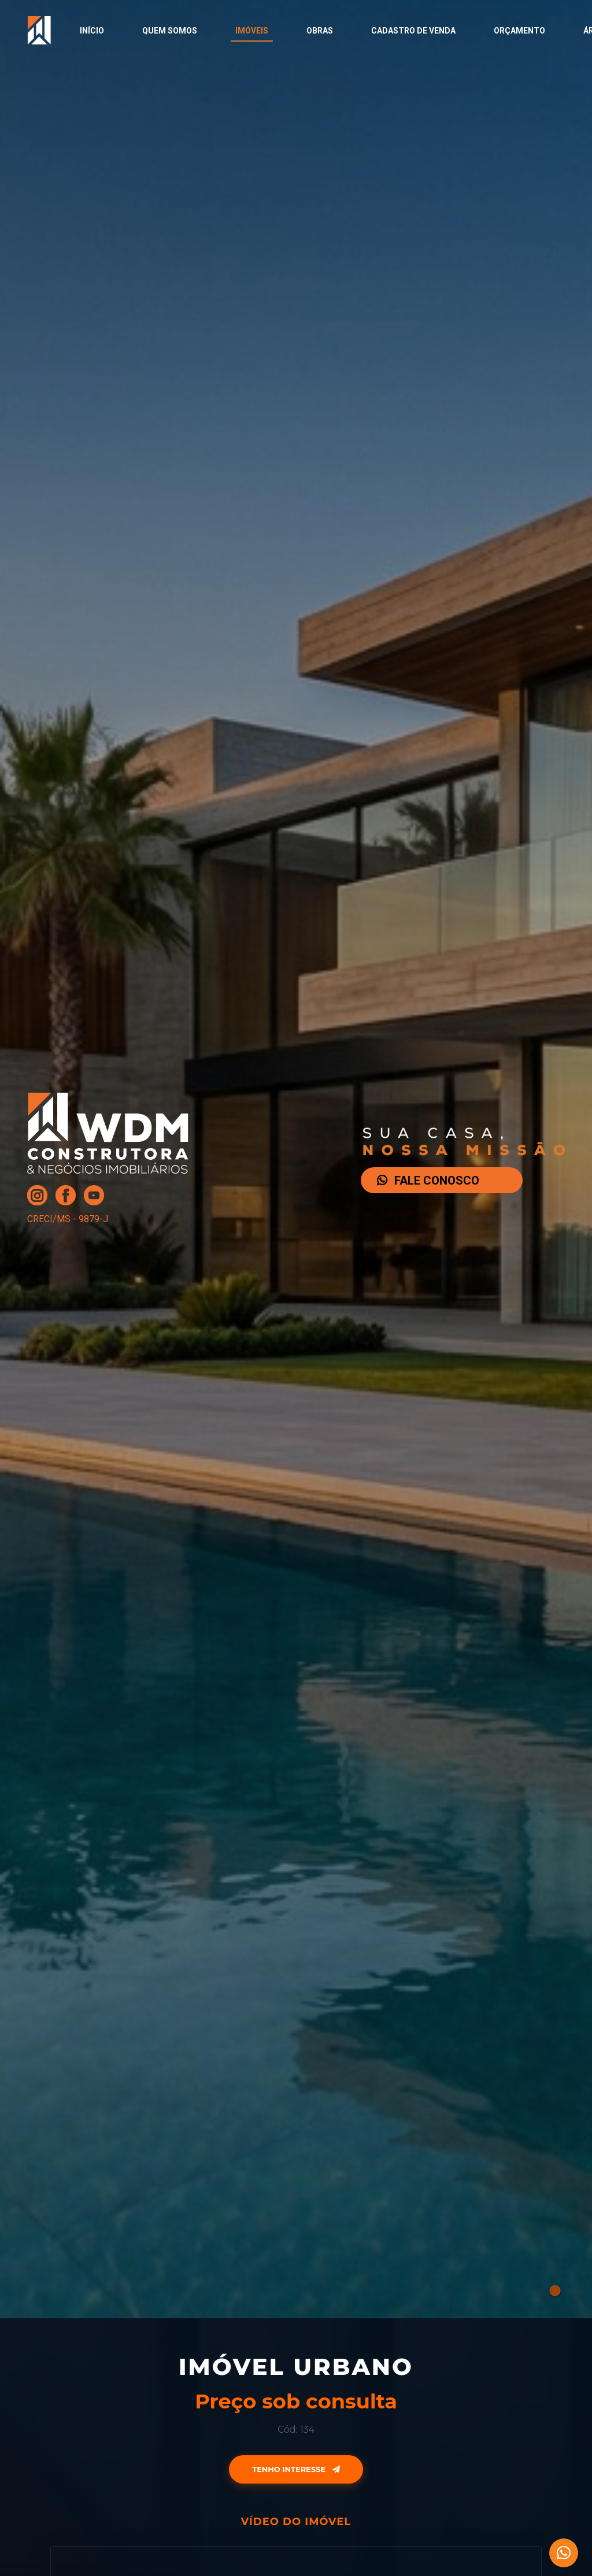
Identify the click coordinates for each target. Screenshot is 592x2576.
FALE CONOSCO (428, 1180)
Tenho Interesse (296, 2469)
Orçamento (519, 30)
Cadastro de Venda (413, 30)
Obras (319, 30)
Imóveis (251, 30)
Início (92, 30)
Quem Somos (169, 30)
